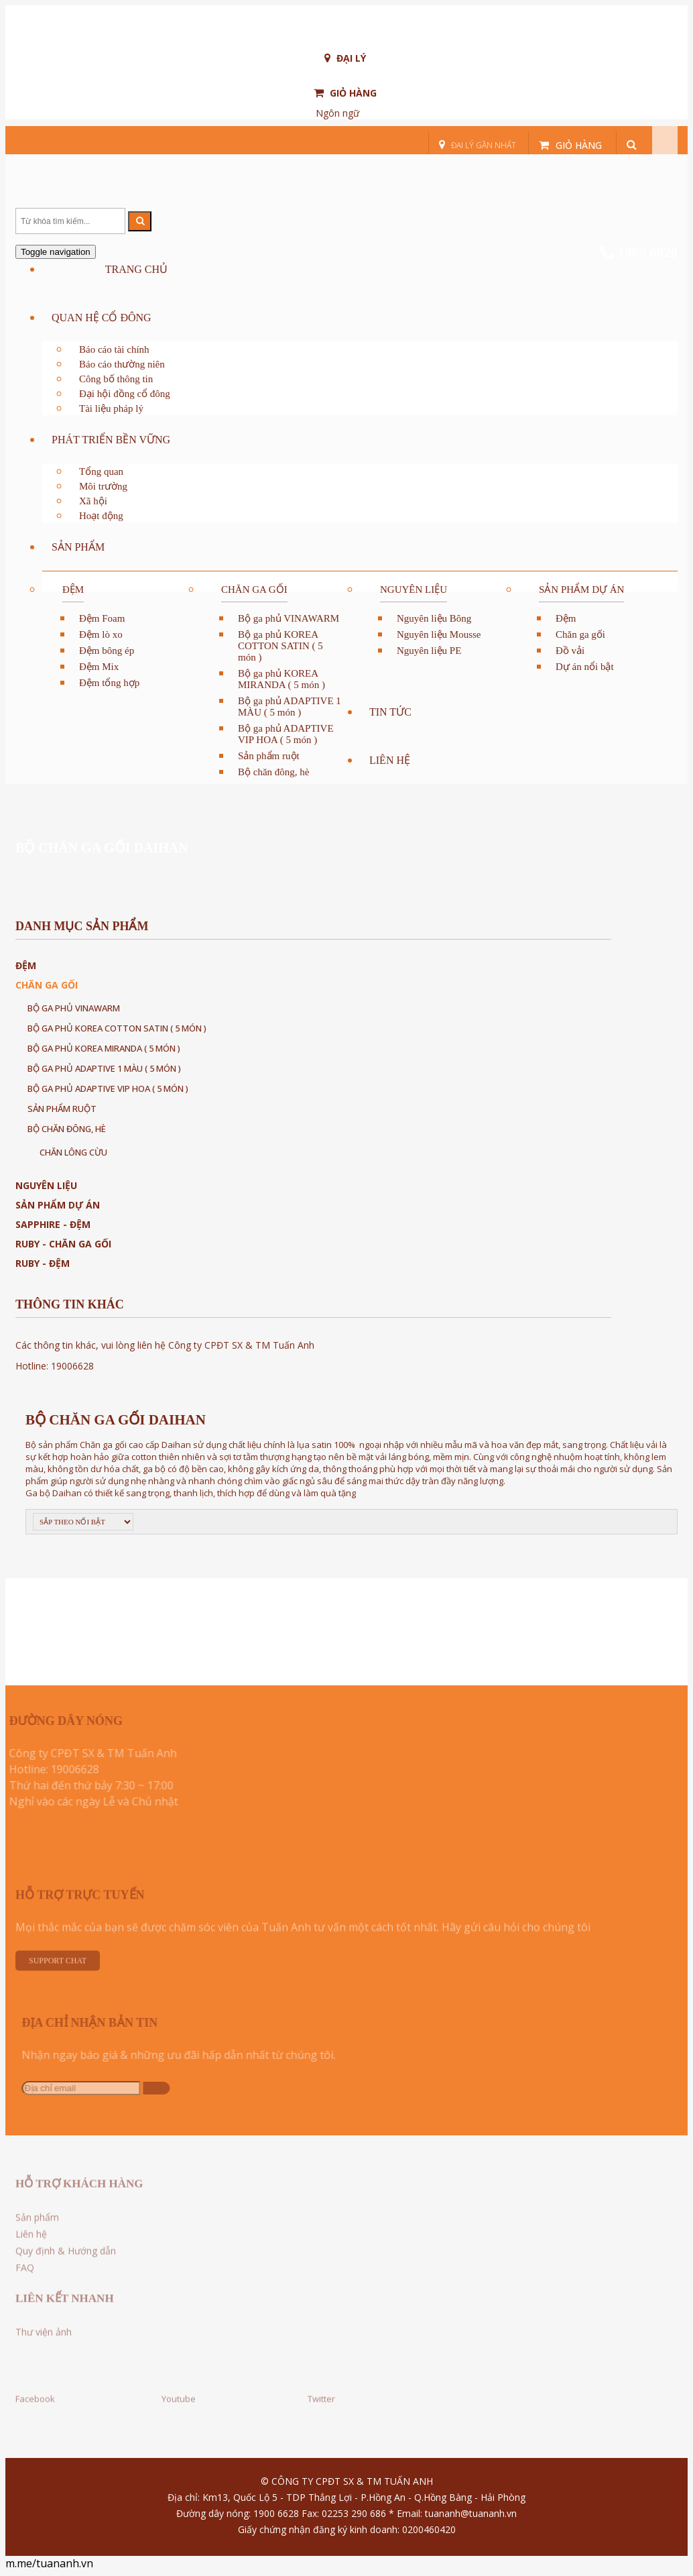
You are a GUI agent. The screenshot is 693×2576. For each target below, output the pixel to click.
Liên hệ (389, 760)
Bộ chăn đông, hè (273, 772)
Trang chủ (136, 269)
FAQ (24, 2272)
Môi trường (103, 486)
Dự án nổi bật (585, 666)
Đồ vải (570, 650)
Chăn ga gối (254, 589)
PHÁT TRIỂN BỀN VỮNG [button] (111, 439)
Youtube (179, 2394)
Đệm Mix (99, 666)
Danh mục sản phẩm (81, 926)
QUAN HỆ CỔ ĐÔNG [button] (101, 317)
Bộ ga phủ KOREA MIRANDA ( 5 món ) (281, 679)
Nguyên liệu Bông (434, 618)
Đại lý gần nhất (477, 145)
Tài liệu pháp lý (111, 408)
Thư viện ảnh (43, 2337)
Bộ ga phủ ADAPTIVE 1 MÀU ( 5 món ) (289, 706)
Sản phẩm (37, 2222)
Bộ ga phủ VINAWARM (288, 618)
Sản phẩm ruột (269, 755)
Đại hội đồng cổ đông (124, 393)
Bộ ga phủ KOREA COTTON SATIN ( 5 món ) (280, 646)
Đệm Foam (102, 618)
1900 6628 (639, 253)
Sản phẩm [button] (78, 547)
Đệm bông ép (106, 650)
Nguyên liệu (413, 589)
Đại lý (345, 58)
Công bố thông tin (116, 379)
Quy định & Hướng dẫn (65, 2255)
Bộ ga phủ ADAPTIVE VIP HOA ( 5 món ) (286, 734)
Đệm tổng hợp (109, 682)
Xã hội (93, 501)
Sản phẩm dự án (581, 589)
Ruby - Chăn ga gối (63, 1243)
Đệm (73, 589)
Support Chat (57, 1965)
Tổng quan (101, 471)
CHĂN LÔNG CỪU (73, 1152)
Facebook (35, 2394)
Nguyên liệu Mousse (439, 634)
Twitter (321, 2394)
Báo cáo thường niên (122, 364)
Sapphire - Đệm (52, 1224)
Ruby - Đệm (42, 1263)
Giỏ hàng (345, 93)
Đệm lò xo (101, 634)
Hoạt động (101, 515)
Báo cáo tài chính (114, 349)
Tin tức (390, 712)
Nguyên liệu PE (429, 650)
